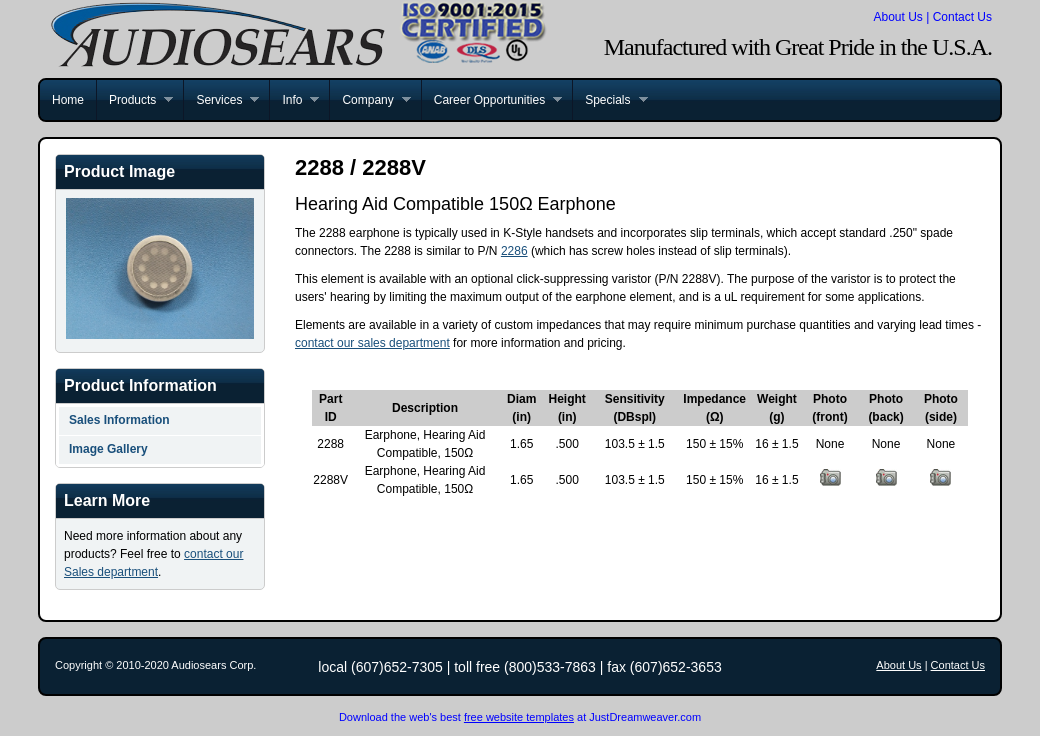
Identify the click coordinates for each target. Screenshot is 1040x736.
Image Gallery (108, 449)
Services (221, 100)
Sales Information (119, 420)
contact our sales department (372, 343)
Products (134, 100)
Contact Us (962, 17)
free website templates (519, 717)
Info (294, 100)
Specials (609, 100)
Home (68, 100)
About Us (897, 17)
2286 (514, 251)
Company (369, 100)
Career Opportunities (491, 100)
